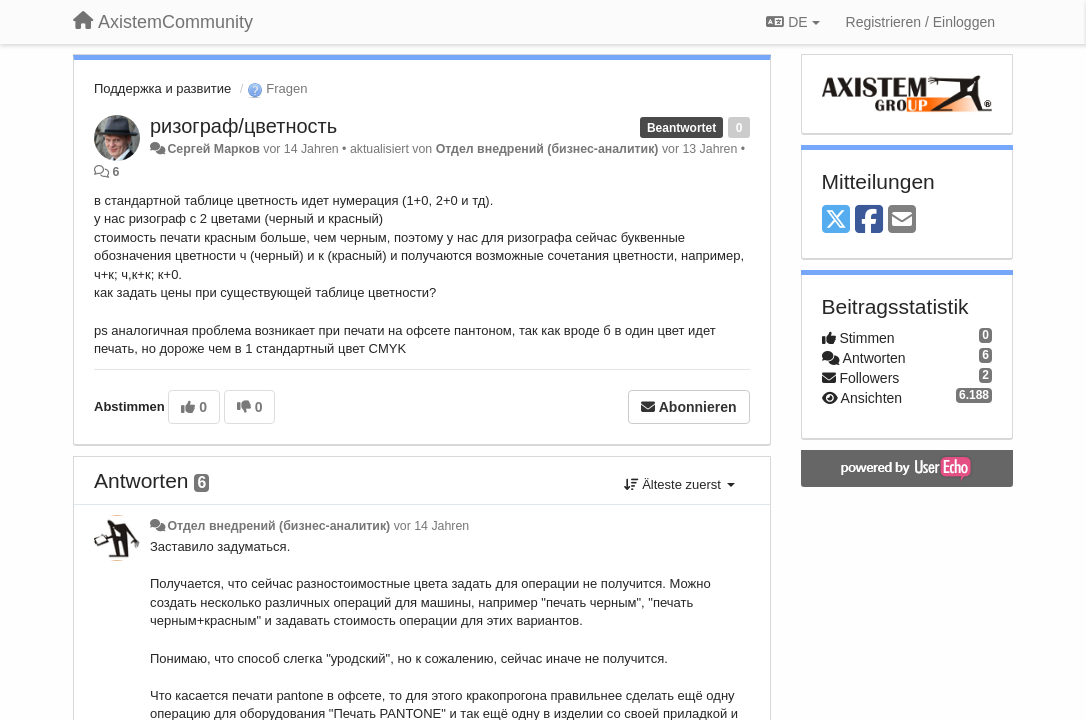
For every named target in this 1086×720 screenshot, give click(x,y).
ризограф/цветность (243, 126)
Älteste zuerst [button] (679, 484)
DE (792, 22)
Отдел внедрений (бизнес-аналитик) (547, 149)
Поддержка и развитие (162, 88)
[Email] (902, 220)
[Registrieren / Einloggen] (920, 22)
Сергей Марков (213, 149)
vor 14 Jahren (431, 526)
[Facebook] (869, 220)
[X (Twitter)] (836, 220)
